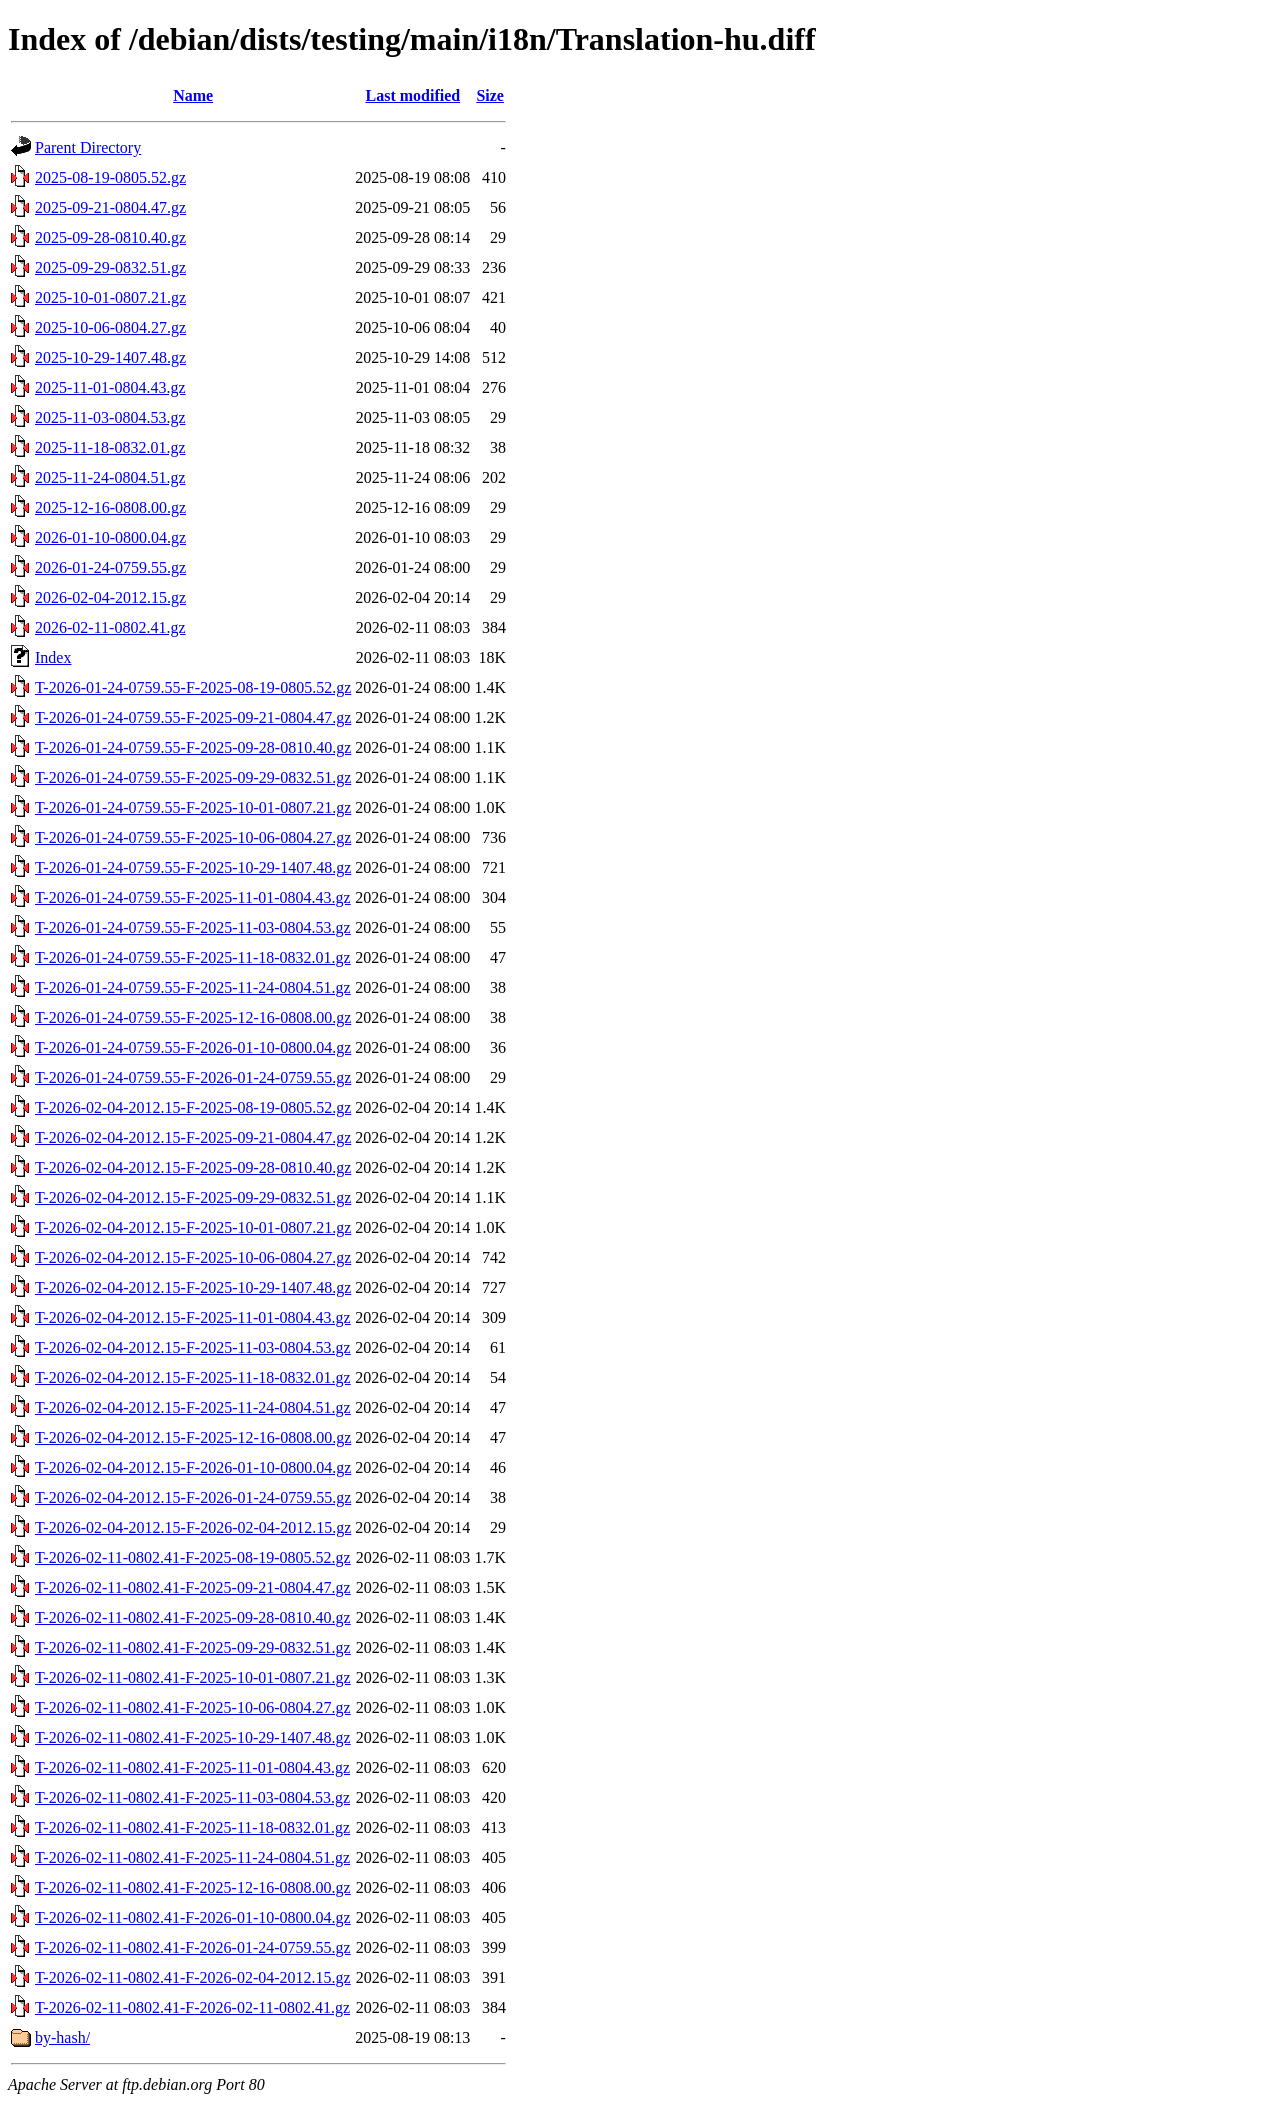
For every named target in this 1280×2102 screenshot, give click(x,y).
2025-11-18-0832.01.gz (110, 447)
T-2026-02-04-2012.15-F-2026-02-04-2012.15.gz (193, 1527)
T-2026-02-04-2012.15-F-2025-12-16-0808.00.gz (193, 1437)
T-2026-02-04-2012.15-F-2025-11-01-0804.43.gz (193, 1317)
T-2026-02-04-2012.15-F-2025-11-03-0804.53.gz (193, 1347)
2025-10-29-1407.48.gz (110, 357)
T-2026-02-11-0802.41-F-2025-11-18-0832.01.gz (192, 1827)
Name (193, 95)
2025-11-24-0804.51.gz (110, 477)
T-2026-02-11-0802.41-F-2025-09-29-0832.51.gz (193, 1647)
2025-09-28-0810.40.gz (110, 237)
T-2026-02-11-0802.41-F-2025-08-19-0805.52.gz (193, 1557)
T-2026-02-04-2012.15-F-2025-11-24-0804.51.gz (193, 1407)
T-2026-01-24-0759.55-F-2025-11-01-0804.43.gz (193, 897)
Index (53, 657)
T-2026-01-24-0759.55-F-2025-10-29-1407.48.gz (193, 867)
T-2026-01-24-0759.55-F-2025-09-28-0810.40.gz (193, 747)
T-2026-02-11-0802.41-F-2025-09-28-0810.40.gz (193, 1617)
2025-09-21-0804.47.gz (110, 207)
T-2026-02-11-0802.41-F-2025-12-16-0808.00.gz (193, 1887)
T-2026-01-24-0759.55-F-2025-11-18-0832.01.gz (193, 957)
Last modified (412, 95)
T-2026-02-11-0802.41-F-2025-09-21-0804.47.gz (193, 1587)
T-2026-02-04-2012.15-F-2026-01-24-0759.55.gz (193, 1497)
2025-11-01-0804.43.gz (110, 387)
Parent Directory (88, 147)
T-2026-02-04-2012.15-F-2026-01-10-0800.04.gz (193, 1467)
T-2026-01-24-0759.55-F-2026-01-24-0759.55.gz (193, 1077)
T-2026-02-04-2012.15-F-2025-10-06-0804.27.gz (193, 1257)
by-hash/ (62, 2037)
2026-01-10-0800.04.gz (110, 537)
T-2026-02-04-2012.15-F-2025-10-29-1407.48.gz (193, 1287)
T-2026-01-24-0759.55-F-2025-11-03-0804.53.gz (193, 927)
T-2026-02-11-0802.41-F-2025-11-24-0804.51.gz (192, 1857)
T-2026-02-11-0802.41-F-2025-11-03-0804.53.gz (192, 1797)
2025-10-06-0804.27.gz (110, 327)
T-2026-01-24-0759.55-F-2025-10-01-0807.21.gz (193, 807)
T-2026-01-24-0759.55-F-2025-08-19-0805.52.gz (193, 687)
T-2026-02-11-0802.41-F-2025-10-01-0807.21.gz (193, 1677)
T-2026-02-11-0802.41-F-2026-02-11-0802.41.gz (192, 2007)
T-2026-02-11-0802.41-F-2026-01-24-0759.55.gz (193, 1947)
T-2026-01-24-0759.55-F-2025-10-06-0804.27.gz (193, 837)
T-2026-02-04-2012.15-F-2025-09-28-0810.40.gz (193, 1167)
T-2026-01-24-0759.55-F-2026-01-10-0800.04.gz (193, 1047)
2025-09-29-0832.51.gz (110, 267)
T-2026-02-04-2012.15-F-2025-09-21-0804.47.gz (193, 1137)
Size (490, 95)
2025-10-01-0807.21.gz (110, 297)
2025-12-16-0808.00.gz (110, 507)
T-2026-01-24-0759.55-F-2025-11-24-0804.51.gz (193, 987)
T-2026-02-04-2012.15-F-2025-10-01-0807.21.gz (193, 1227)
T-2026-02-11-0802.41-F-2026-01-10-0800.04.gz (193, 1917)
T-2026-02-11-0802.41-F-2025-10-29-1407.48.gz (193, 1737)
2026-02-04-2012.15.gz (110, 597)
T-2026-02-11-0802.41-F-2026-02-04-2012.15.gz (193, 1977)
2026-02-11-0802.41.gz (110, 627)
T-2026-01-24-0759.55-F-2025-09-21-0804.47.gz (193, 717)
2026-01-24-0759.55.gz (110, 567)
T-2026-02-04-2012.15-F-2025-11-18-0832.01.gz (193, 1377)
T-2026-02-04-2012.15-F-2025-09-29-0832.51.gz (193, 1197)
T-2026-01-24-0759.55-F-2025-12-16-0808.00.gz (193, 1017)
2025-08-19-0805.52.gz (110, 177)
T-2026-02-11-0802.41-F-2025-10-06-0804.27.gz (193, 1707)
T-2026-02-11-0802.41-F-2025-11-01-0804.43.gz (192, 1767)
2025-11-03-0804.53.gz (110, 417)
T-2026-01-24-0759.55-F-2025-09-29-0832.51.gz (193, 777)
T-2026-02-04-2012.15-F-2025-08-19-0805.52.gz (193, 1107)
